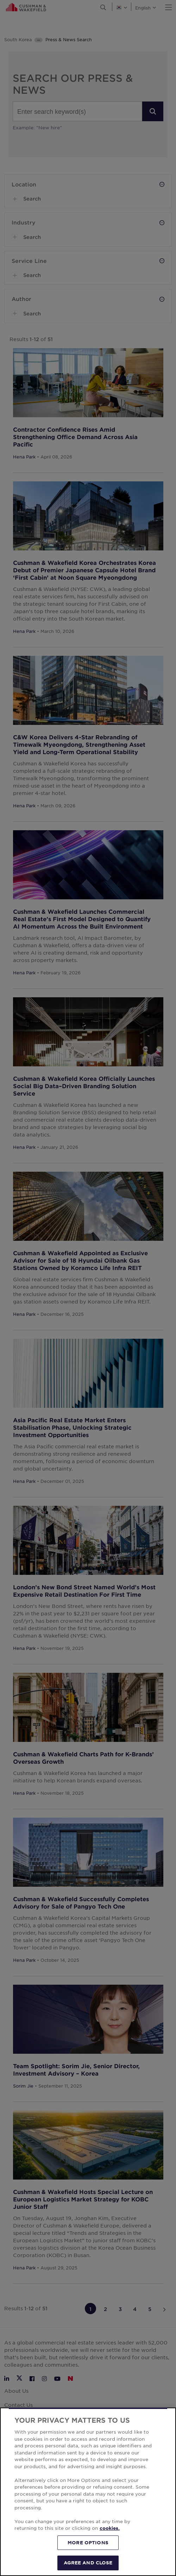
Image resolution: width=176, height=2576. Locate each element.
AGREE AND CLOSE (88, 2562)
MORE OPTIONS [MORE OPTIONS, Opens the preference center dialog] (88, 2542)
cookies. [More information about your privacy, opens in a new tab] (110, 2528)
